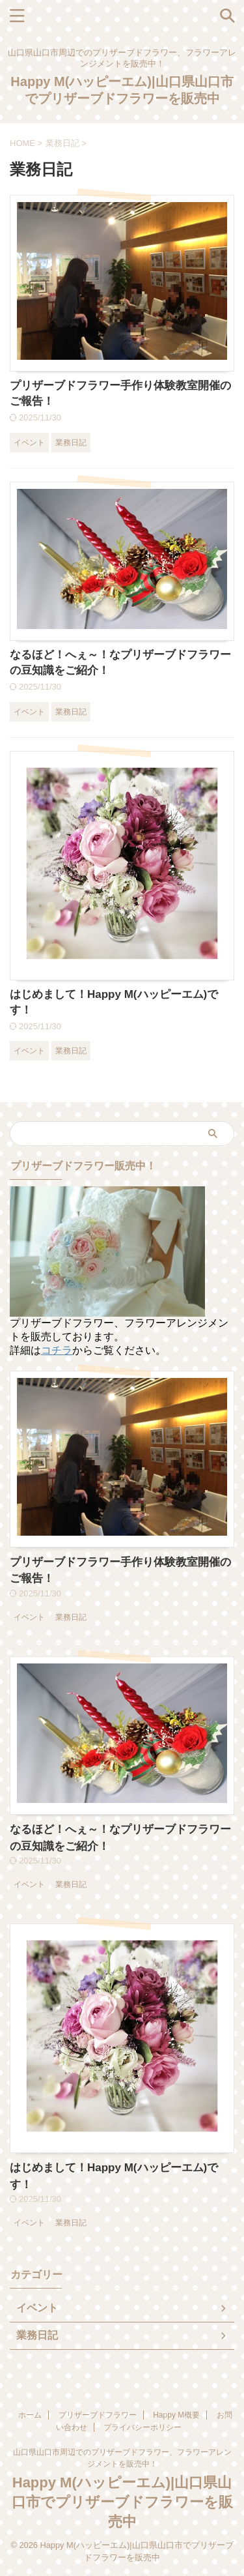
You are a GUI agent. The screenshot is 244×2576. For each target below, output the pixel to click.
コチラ (56, 1350)
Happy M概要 (176, 2415)
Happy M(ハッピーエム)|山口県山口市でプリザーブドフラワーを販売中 (122, 2502)
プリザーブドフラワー (98, 2415)
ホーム (30, 2415)
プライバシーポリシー (142, 2427)
